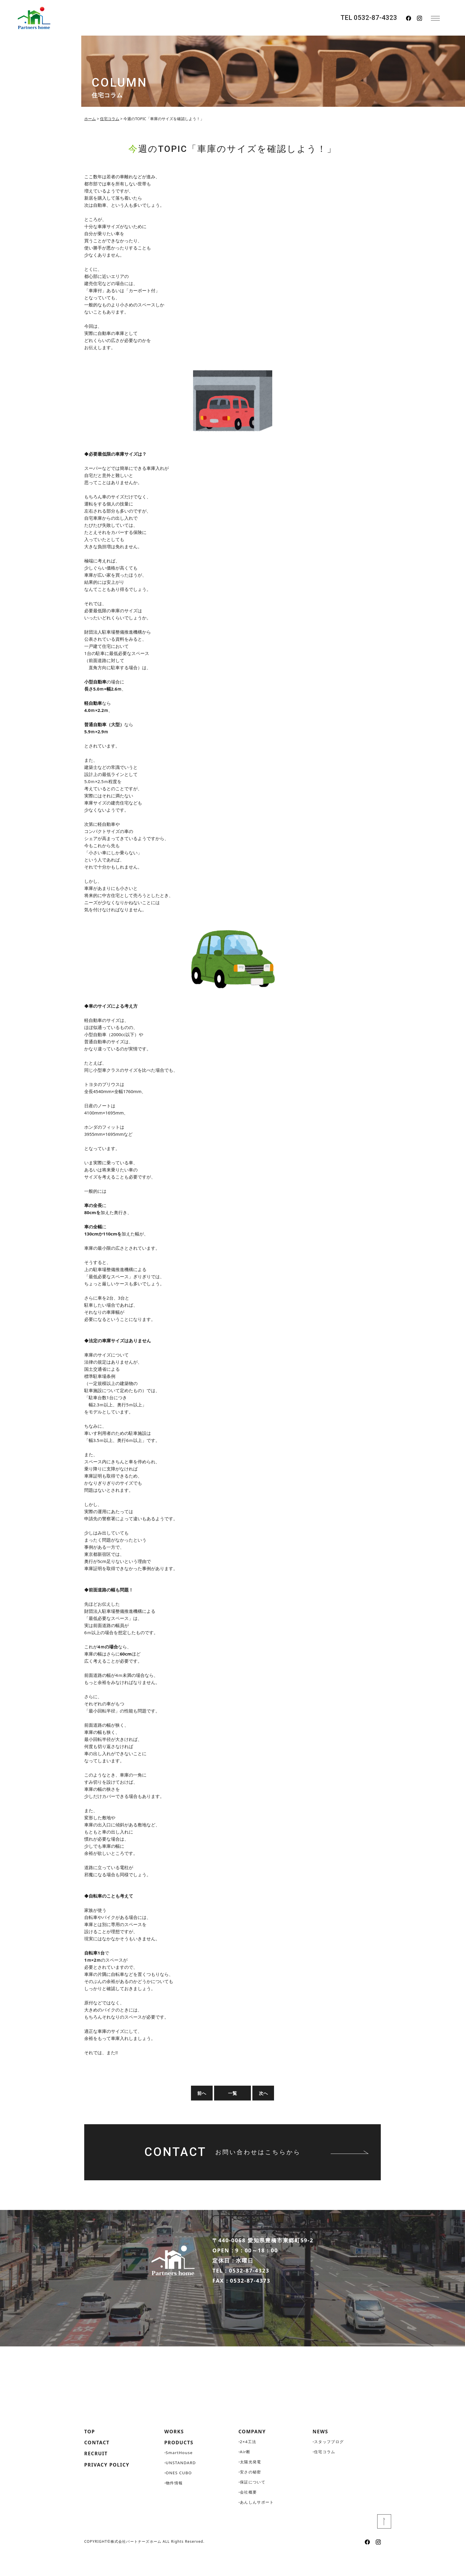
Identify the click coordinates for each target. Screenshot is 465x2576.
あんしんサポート (258, 2524)
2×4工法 (248, 2463)
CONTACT (98, 2464)
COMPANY (253, 2452)
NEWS (321, 2452)
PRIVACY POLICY (109, 2488)
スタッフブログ (330, 2463)
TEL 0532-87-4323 (368, 18)
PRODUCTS (180, 2464)
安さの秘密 (251, 2494)
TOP (90, 2452)
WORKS (175, 2452)
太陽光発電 (251, 2483)
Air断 (245, 2473)
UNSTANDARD (182, 2485)
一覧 (232, 2093)
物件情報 (175, 2505)
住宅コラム (325, 2473)
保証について (253, 2504)
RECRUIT (97, 2476)
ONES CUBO (179, 2495)
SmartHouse (180, 2475)
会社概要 (249, 2514)
